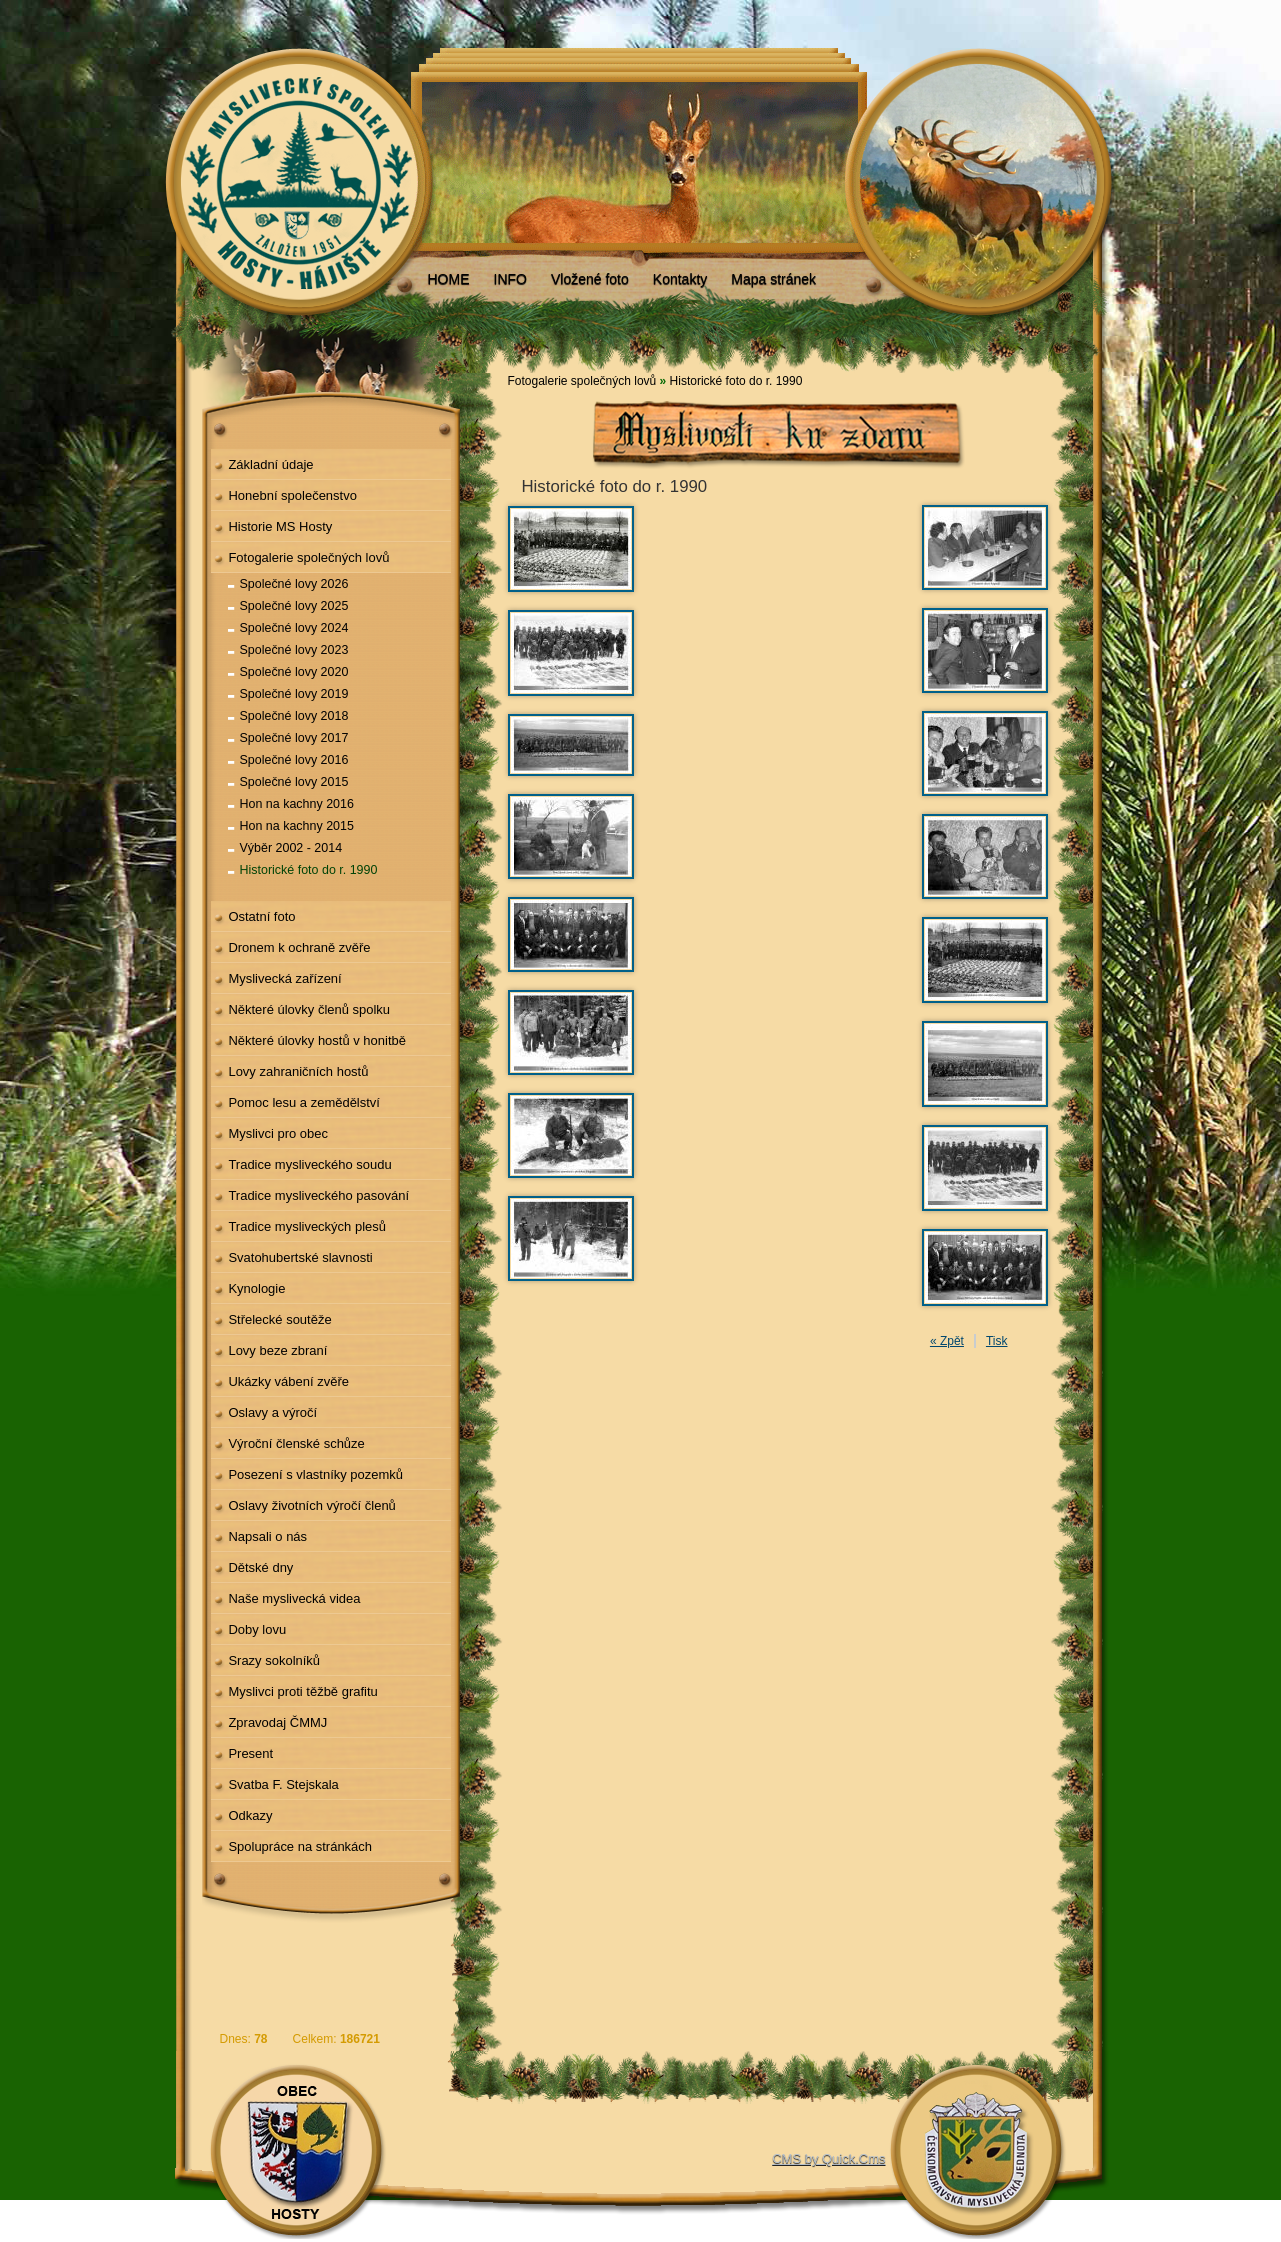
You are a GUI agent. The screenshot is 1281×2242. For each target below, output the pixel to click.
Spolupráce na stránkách (300, 1846)
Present (250, 1753)
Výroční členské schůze (296, 1443)
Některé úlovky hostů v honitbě (317, 1040)
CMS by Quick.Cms (828, 2158)
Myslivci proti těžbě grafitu (302, 1691)
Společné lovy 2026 (294, 584)
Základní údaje (270, 464)
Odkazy (250, 1815)
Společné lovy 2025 (294, 606)
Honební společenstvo (292, 495)
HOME (449, 279)
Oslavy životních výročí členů (311, 1505)
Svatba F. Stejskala (283, 1784)
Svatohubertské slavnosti (300, 1257)
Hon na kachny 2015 (297, 826)
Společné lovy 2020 (294, 672)
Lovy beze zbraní (277, 1350)
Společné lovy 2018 (294, 716)
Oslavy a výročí (272, 1412)
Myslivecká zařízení (284, 978)
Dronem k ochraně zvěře (299, 947)
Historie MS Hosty (280, 526)
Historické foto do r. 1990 (309, 870)
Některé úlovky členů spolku (309, 1009)
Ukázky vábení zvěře (288, 1381)
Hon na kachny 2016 (297, 804)
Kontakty (680, 279)
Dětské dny (260, 1567)
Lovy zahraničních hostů (298, 1071)
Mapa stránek (773, 279)
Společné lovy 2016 (294, 760)
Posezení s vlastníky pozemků (315, 1474)
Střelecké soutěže (279, 1319)
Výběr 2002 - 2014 (291, 848)
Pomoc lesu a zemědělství (304, 1102)
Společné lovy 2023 (294, 650)
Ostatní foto (261, 916)
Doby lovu (257, 1629)
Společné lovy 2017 (294, 738)
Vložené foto (590, 279)
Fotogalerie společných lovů (308, 557)
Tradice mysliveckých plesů (307, 1226)
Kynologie (256, 1288)
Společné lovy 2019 (294, 694)
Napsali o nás (267, 1536)
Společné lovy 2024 (294, 628)
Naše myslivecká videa (294, 1598)
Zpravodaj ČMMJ (277, 1722)
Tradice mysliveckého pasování (318, 1195)
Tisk (997, 1341)
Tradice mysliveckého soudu (309, 1164)
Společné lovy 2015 (294, 782)
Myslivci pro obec (278, 1133)
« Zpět (947, 1341)
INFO (510, 279)
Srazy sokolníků (274, 1660)
